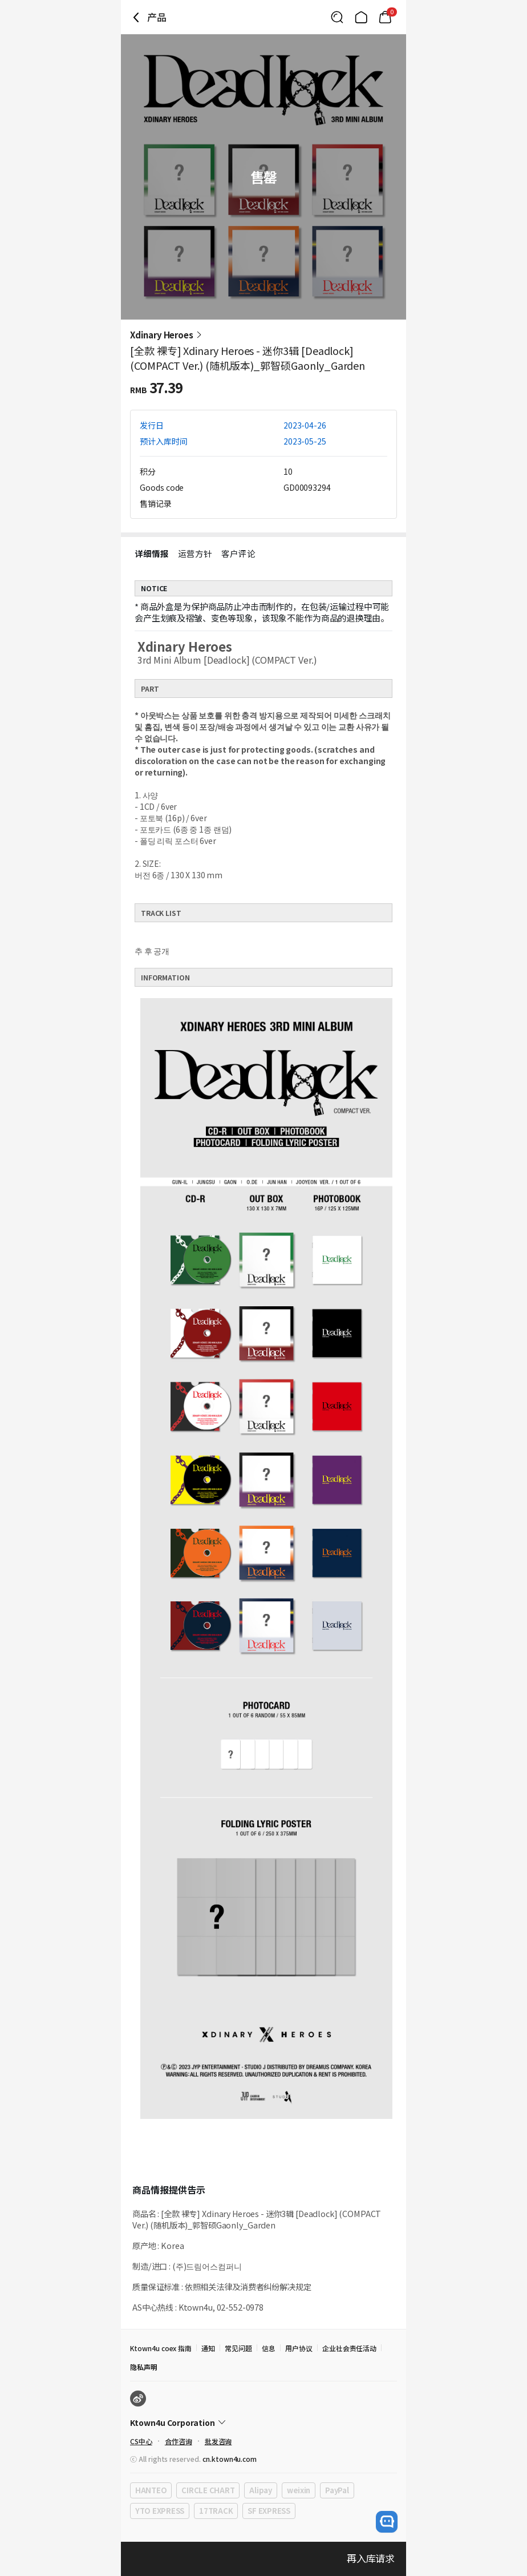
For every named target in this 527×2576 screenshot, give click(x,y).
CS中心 (141, 2441)
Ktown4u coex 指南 (161, 2348)
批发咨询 (218, 2441)
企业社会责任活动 (349, 2348)
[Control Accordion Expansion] (263, 2422)
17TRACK (216, 2510)
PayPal (336, 2490)
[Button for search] (337, 17)
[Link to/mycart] (385, 17)
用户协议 (299, 2348)
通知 (208, 2348)
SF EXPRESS (269, 2510)
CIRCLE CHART (207, 2490)
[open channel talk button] (387, 2522)
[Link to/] (361, 17)
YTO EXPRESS (159, 2510)
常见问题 (238, 2348)
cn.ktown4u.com (229, 2459)
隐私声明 (143, 2367)
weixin (298, 2490)
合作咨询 (178, 2441)
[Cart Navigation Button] (385, 17)
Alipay (260, 2490)
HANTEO (151, 2490)
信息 (268, 2348)
